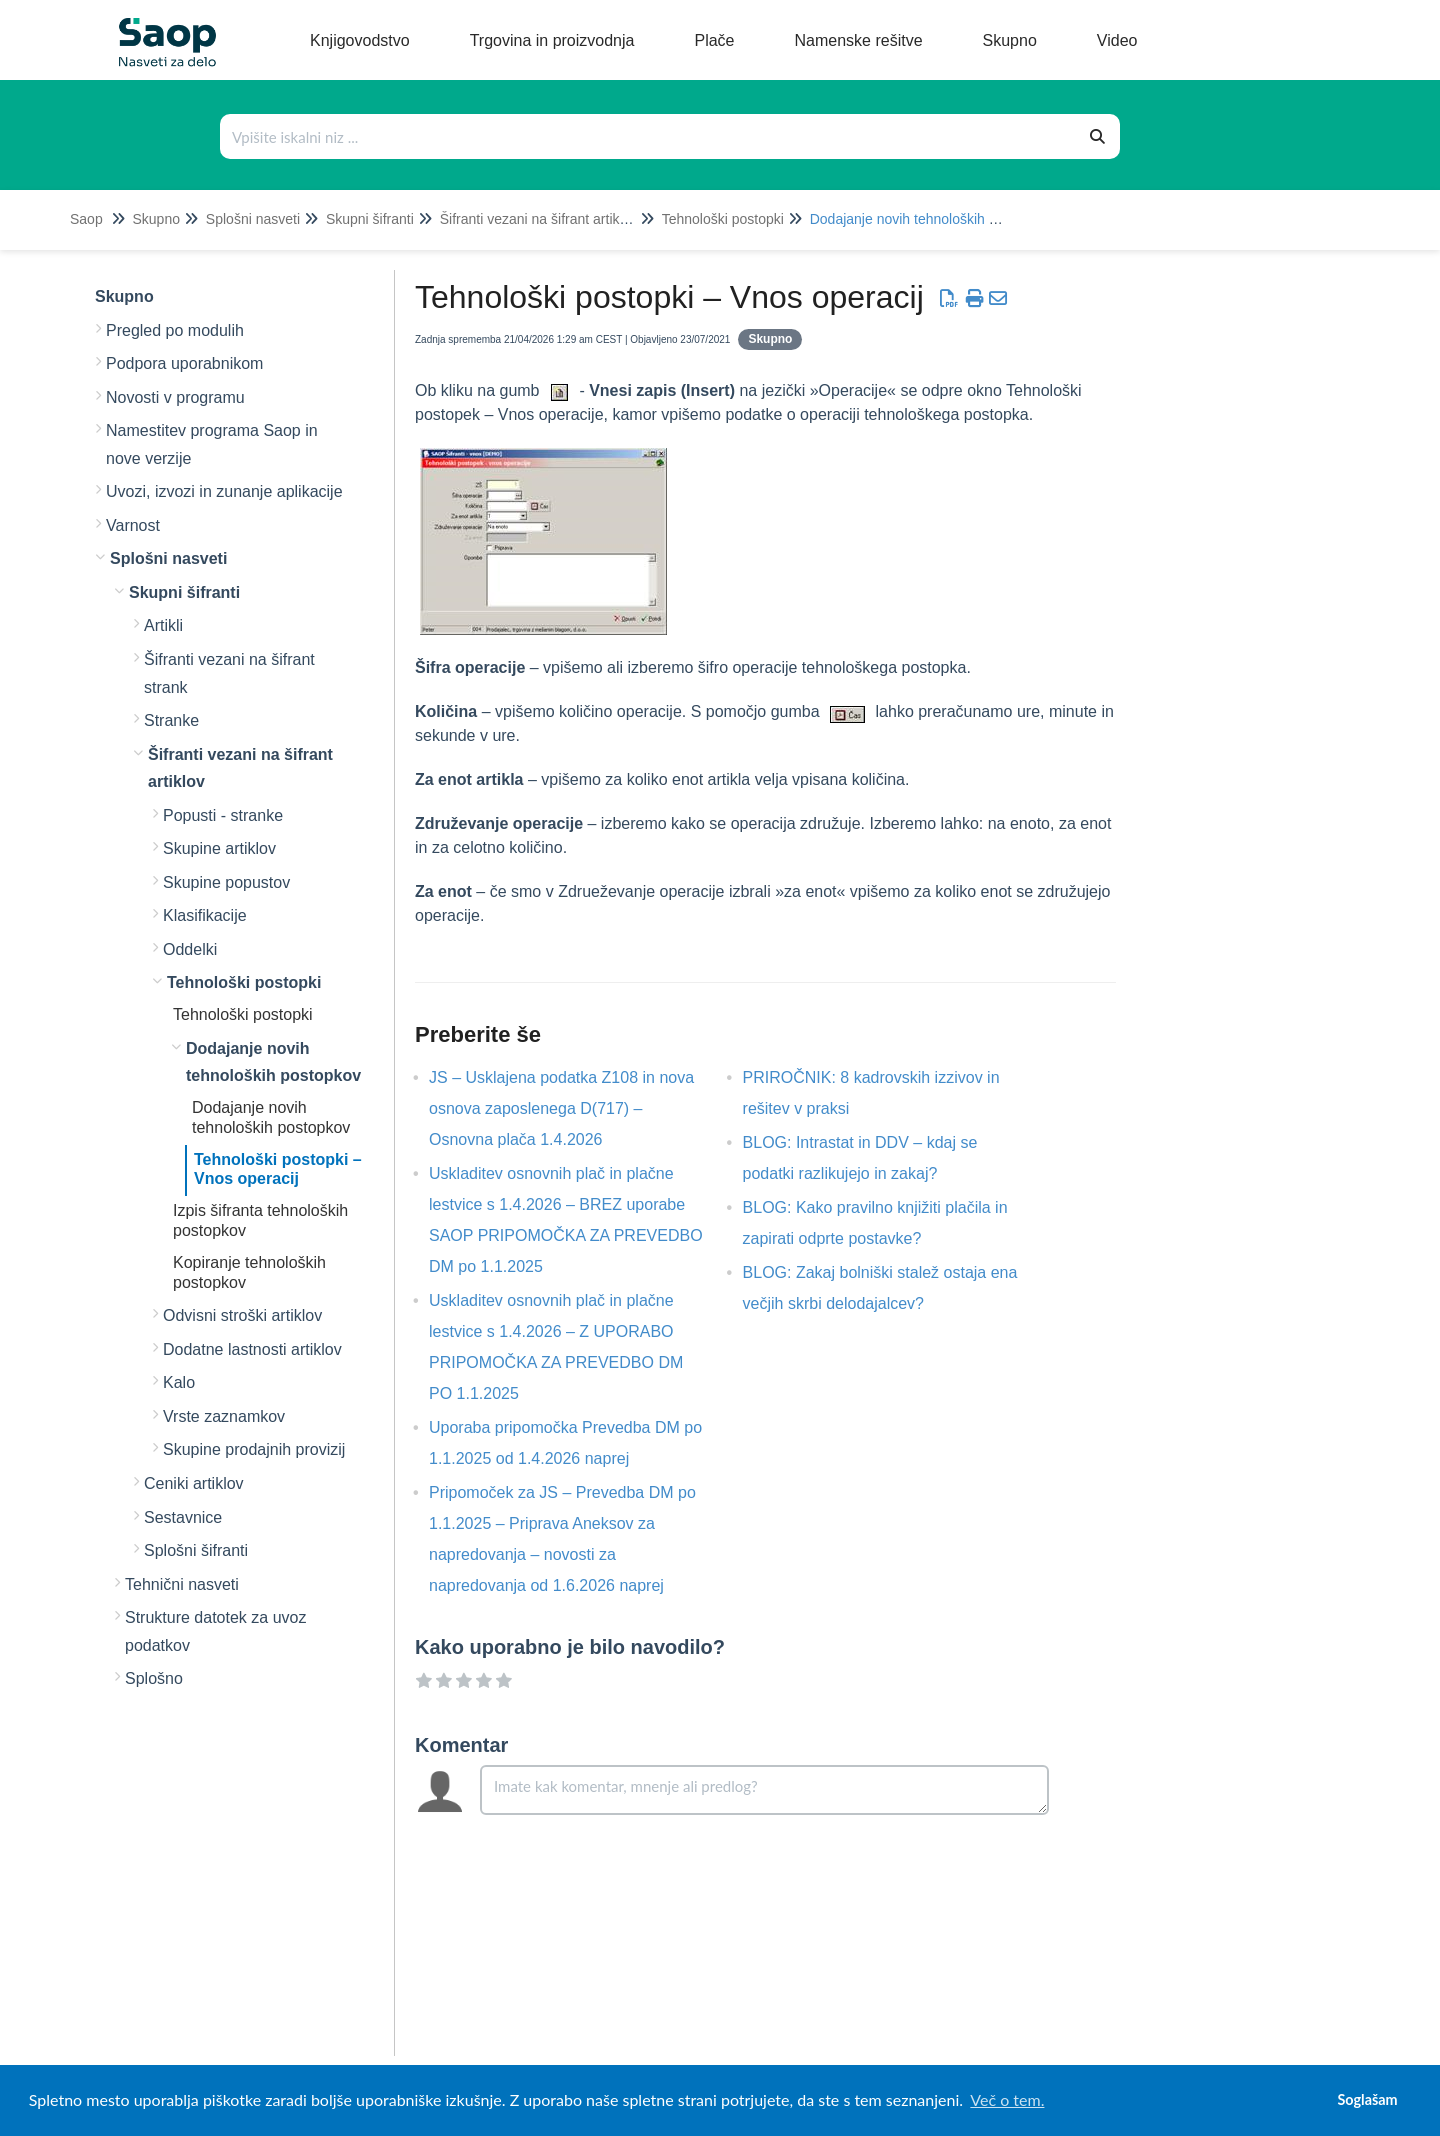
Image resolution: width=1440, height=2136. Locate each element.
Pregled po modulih (175, 330)
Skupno (155, 219)
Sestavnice (183, 1517)
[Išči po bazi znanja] (649, 136)
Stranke (171, 720)
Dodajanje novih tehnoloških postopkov (931, 219)
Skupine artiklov (219, 848)
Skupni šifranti (370, 219)
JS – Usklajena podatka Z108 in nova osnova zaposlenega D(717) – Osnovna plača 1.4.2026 (561, 1108)
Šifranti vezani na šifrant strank (229, 673)
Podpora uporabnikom (184, 363)
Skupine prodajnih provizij (254, 1449)
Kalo (179, 1382)
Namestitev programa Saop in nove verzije (212, 444)
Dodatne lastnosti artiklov (252, 1349)
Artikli (163, 625)
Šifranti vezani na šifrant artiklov (539, 219)
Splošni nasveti (253, 219)
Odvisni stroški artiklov (242, 1315)
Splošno (154, 1678)
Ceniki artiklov (194, 1483)
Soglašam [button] (1367, 2099)
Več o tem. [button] (1007, 2099)
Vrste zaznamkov (224, 1416)
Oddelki (190, 949)
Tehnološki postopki (723, 219)
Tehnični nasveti (182, 1584)
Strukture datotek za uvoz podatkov (215, 1631)
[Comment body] (764, 1790)
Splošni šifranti (196, 1550)
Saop (86, 219)
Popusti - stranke (223, 815)
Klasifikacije (205, 915)
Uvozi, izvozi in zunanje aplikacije (224, 491)
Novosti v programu (175, 397)
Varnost (133, 525)
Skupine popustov (226, 882)
